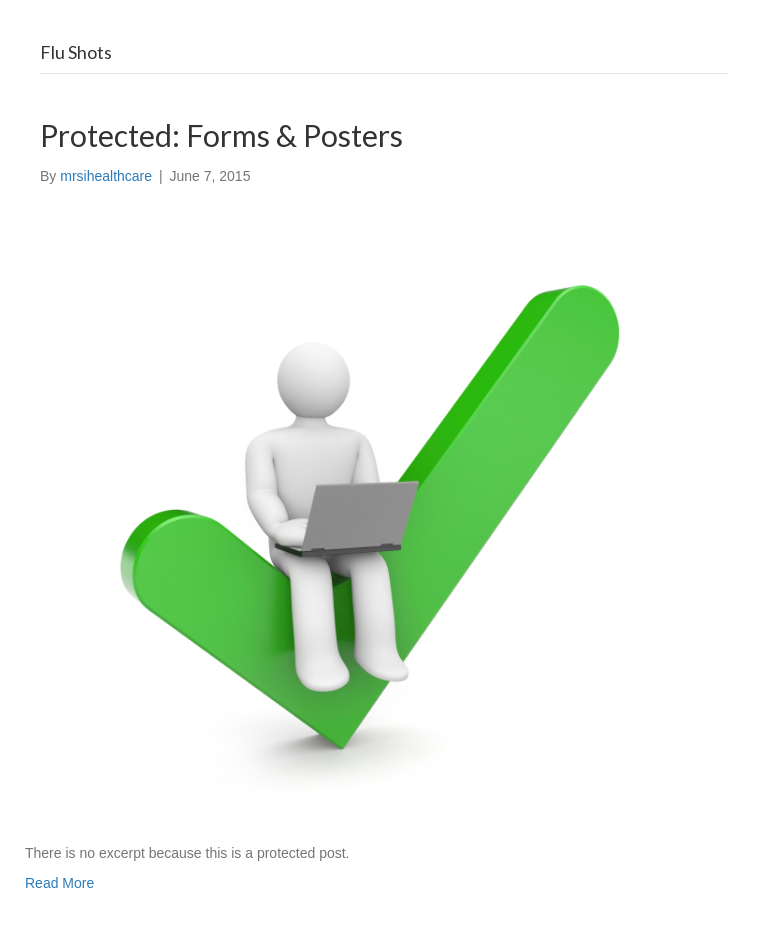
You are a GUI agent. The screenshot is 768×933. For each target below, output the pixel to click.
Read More (59, 883)
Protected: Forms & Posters (221, 135)
